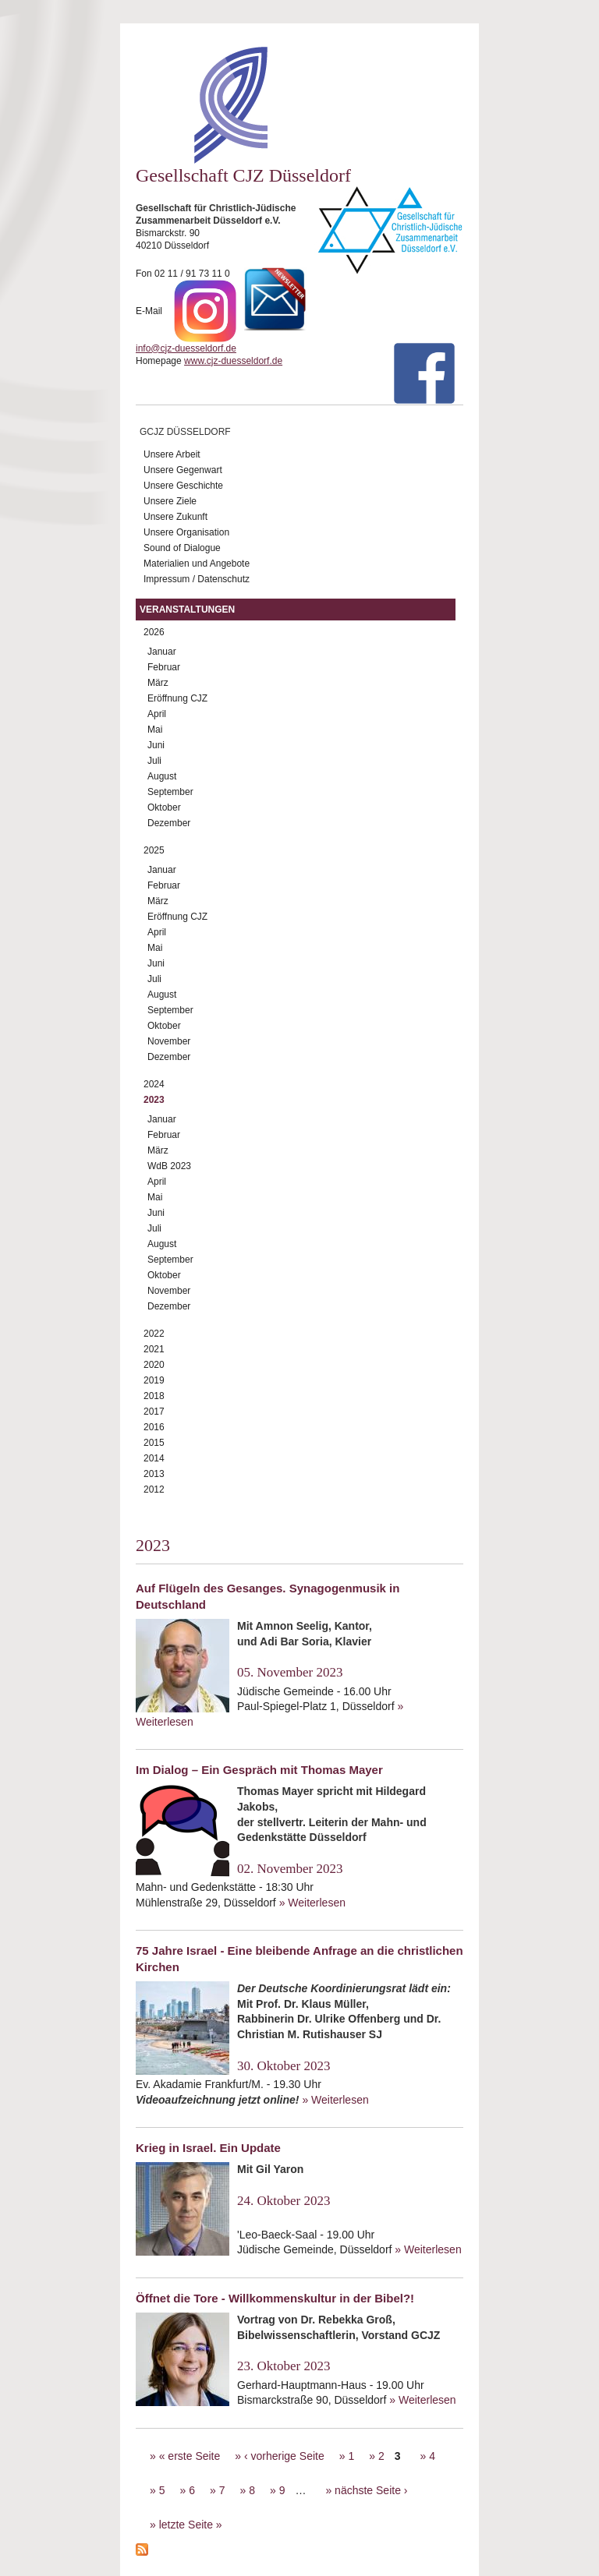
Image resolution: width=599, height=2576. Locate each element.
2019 (154, 1380)
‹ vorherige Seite (284, 2456)
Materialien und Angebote (197, 563)
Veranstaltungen (187, 609)
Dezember (168, 823)
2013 (154, 1473)
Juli (154, 760)
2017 (154, 1411)
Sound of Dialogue (182, 547)
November (168, 1041)
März (157, 682)
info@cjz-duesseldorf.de (186, 348)
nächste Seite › (371, 2490)
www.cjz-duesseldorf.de (233, 360)
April (156, 713)
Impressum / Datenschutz (197, 579)
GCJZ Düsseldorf (185, 431)
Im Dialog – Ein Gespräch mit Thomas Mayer (259, 1769)
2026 (154, 632)
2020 (154, 1364)
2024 (154, 1084)
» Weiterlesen (312, 1902)
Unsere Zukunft (175, 516)
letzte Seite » (190, 2524)
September (170, 791)
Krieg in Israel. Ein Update (208, 2147)
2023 (154, 1099)
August (161, 776)
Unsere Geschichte (183, 485)
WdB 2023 (169, 1166)
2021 (154, 1349)
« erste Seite (190, 2456)
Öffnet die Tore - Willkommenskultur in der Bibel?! (275, 2298)
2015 (154, 1442)
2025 (154, 850)
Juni (156, 745)
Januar (161, 651)
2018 (154, 1395)
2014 (154, 1458)
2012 (154, 1489)
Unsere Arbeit (172, 454)
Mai (154, 729)
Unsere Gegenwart (183, 470)
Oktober (164, 807)
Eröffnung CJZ (177, 698)
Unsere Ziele (170, 501)
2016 (154, 1427)
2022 (154, 1333)
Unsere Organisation (186, 532)
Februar (163, 667)
